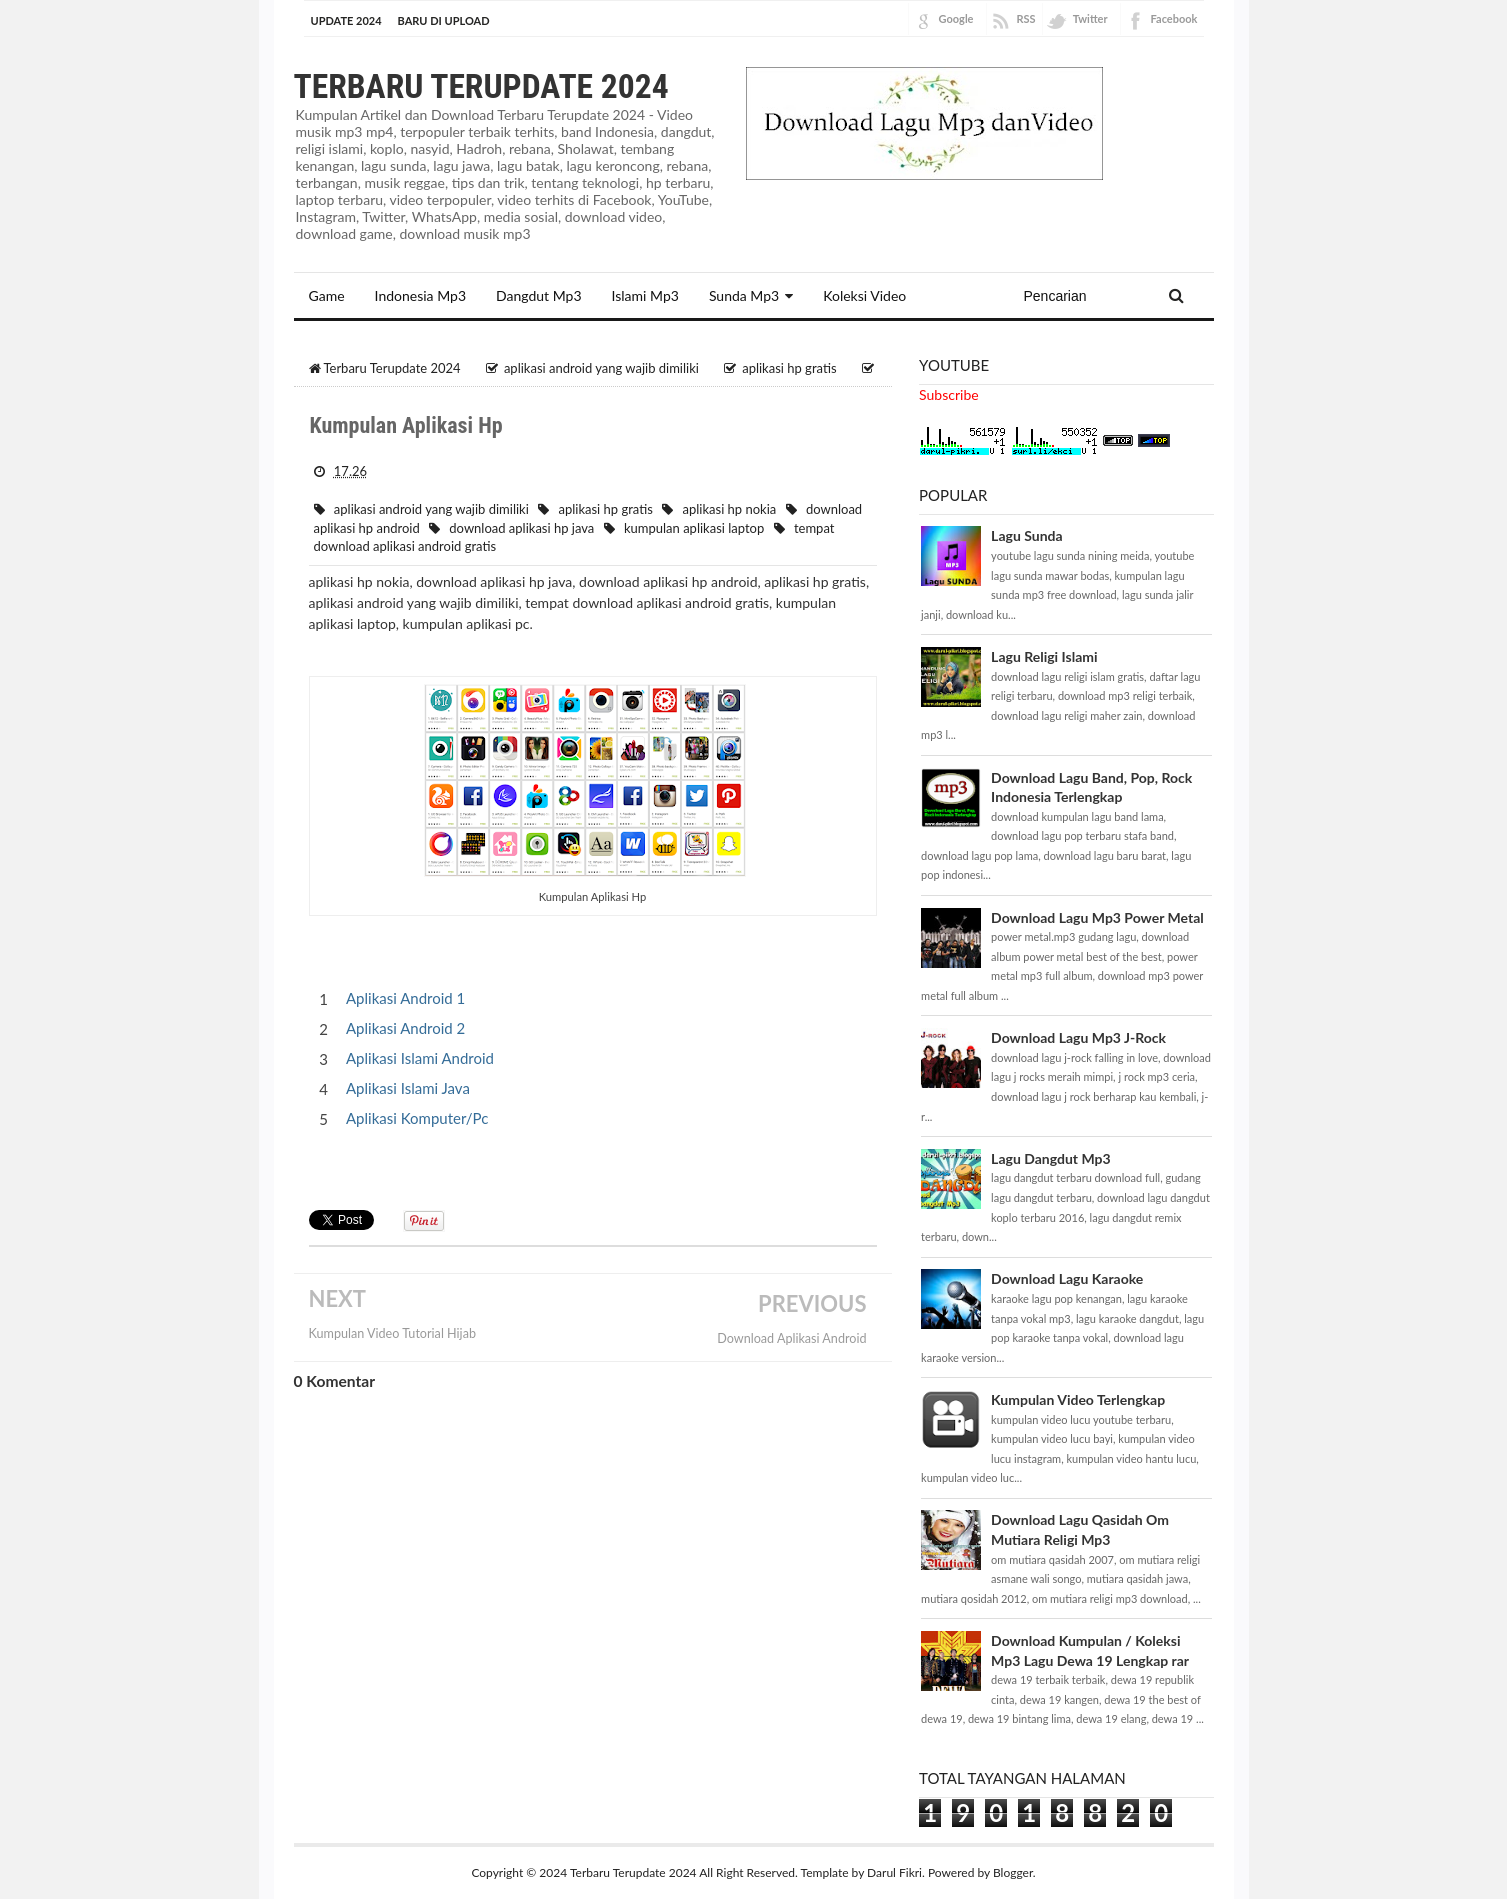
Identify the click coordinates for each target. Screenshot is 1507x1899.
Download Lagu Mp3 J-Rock (1078, 1037)
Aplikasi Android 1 (405, 998)
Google (956, 18)
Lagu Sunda (1026, 535)
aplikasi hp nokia (730, 509)
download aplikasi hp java (521, 528)
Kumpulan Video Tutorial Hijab (392, 1333)
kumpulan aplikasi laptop (694, 528)
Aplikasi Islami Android (420, 1058)
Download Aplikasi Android (791, 1338)
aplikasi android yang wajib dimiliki (431, 509)
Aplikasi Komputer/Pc (417, 1118)
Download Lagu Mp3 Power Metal (1097, 917)
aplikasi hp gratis (605, 509)
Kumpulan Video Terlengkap (1078, 1399)
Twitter (1090, 18)
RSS (1026, 18)
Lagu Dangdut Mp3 (1050, 1158)
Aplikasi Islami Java (408, 1088)
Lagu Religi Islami (1044, 656)
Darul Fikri (894, 1872)
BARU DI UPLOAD (444, 20)
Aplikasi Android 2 (405, 1028)
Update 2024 (346, 20)
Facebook (1174, 18)
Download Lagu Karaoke (1067, 1278)
